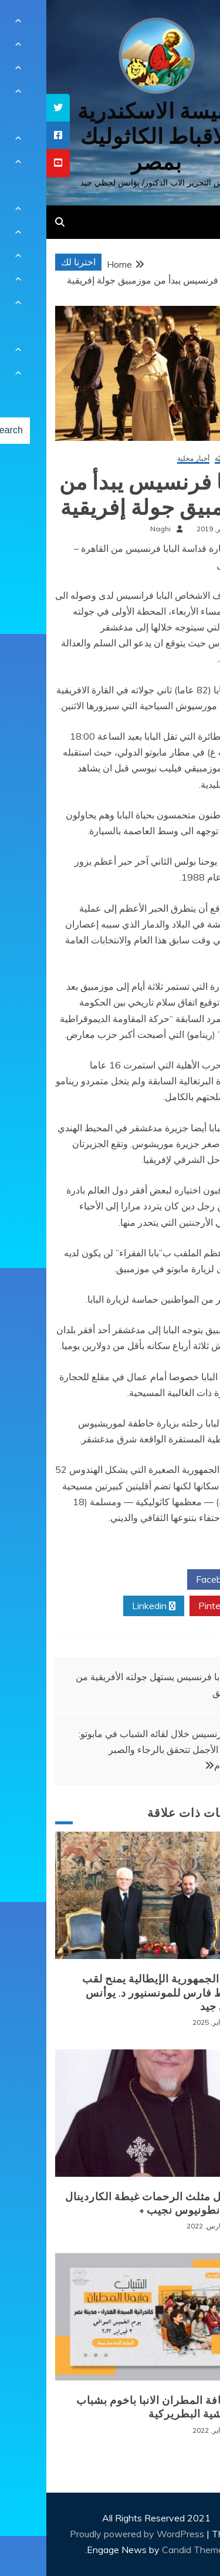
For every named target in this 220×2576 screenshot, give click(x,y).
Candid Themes (149, 2549)
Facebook (174, 1580)
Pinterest (175, 1606)
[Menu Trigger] (193, 25)
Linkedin (107, 1606)
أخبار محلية (147, 459)
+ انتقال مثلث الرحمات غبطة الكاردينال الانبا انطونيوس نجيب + (110, 2203)
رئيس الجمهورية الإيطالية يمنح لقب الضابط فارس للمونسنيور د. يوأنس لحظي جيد (119, 1993)
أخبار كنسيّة (185, 459)
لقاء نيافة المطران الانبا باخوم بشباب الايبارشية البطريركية (116, 2407)
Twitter (107, 1580)
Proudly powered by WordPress (91, 2534)
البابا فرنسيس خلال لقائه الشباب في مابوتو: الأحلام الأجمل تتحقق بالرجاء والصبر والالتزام (115, 1749)
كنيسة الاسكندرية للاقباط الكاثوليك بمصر (110, 136)
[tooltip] (11, 108)
